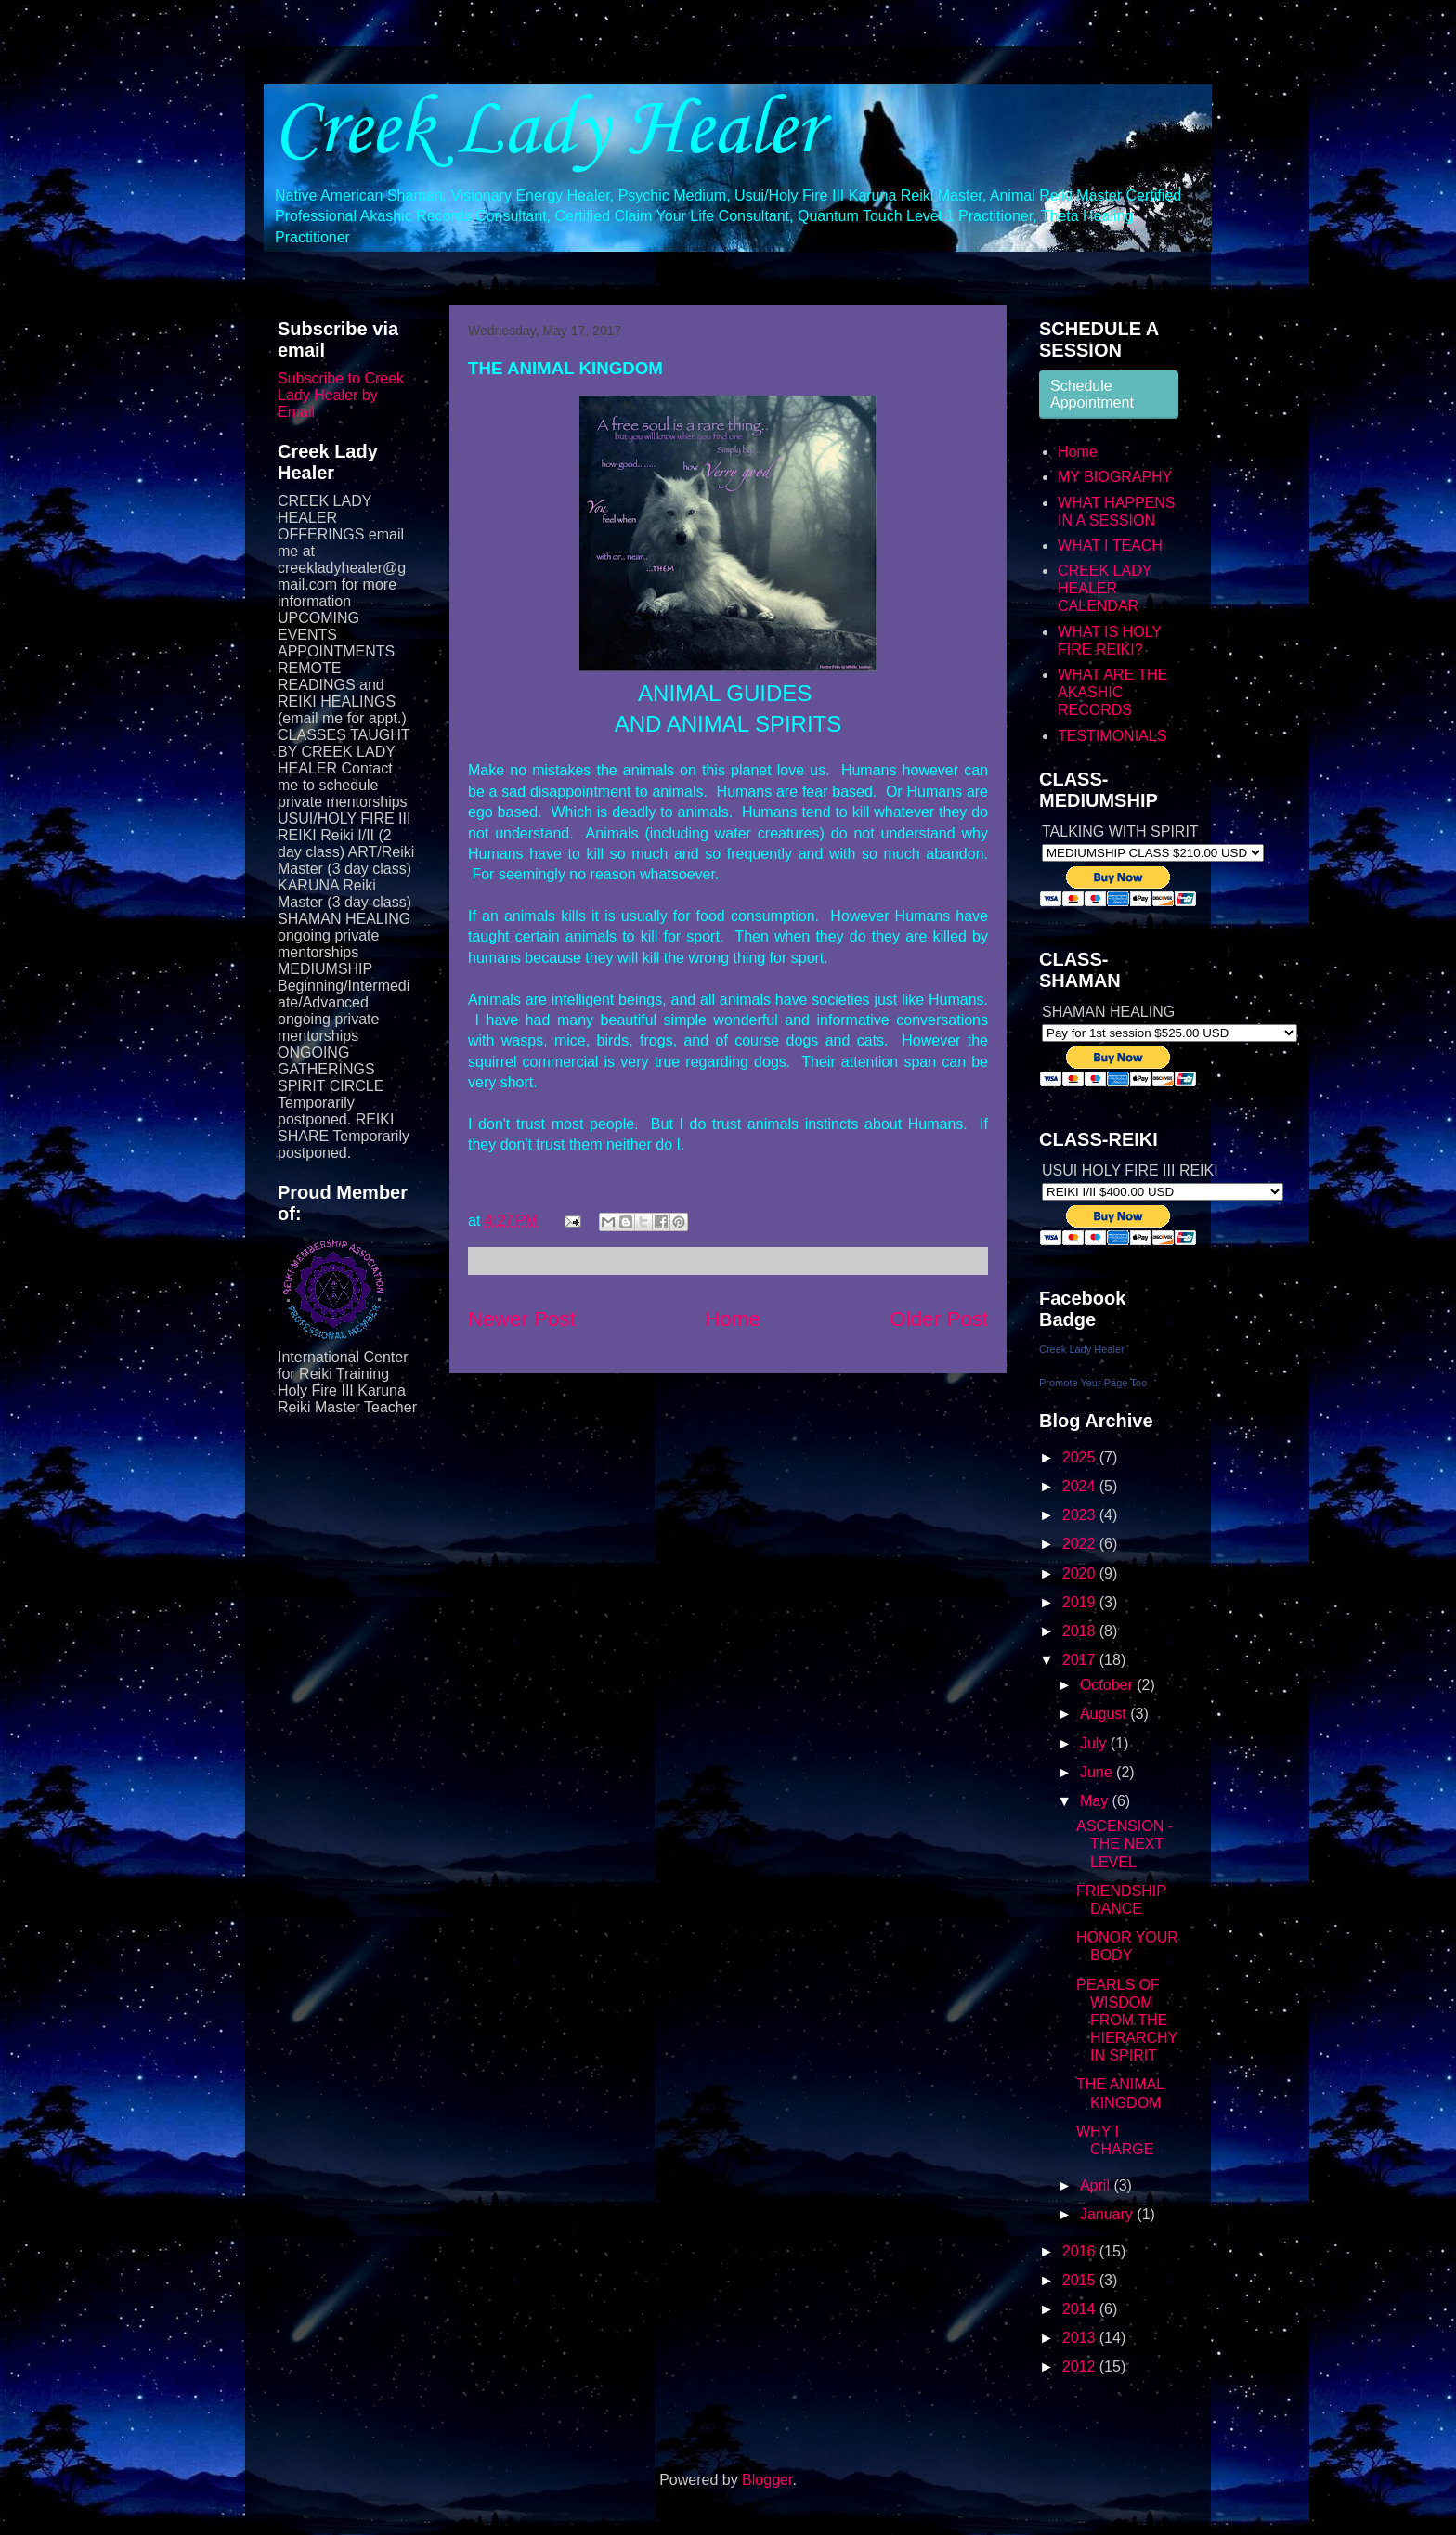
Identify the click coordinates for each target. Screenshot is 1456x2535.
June (1098, 1772)
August (1105, 1714)
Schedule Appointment (1092, 394)
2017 (1080, 1660)
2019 (1080, 1602)
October (1108, 1685)
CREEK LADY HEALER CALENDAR (1104, 588)
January (1108, 2214)
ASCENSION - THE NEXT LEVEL (1124, 1843)
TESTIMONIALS (1112, 736)
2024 (1080, 1486)
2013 (1080, 2338)
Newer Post (522, 1319)
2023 (1080, 1515)
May (1096, 1801)
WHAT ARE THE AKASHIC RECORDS (1112, 692)
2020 (1080, 1573)
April (1096, 2185)
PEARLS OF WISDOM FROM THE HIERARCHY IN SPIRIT (1126, 2020)
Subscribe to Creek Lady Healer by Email (341, 395)
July (1095, 1743)
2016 (1080, 2251)
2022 (1080, 1544)
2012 (1080, 2366)
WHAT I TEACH (1110, 545)
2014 (1080, 2309)
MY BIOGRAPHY (1115, 477)
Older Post (939, 1319)
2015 (1080, 2280)
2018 (1080, 1631)
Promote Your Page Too (1093, 1382)
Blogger (767, 2480)
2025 (1080, 1457)
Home (732, 1319)
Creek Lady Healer (547, 130)
